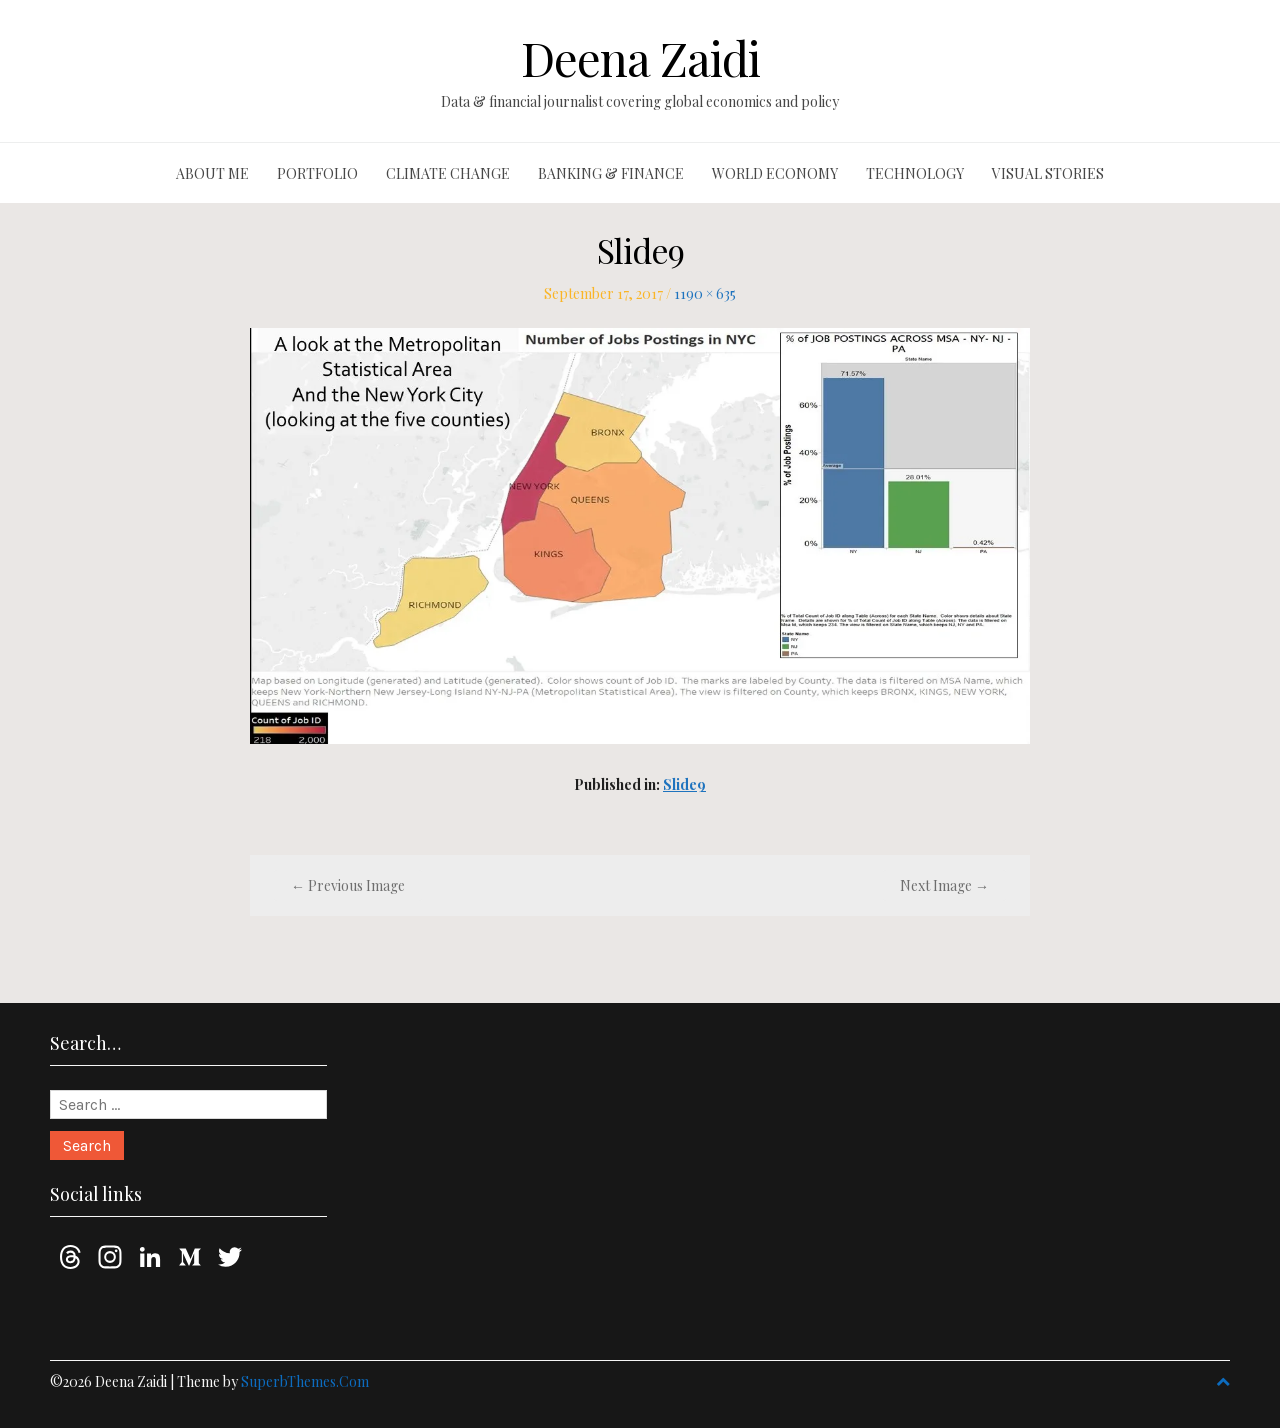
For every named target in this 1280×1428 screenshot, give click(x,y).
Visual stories (1048, 173)
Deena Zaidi (640, 58)
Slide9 (684, 784)
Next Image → (944, 885)
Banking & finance (611, 173)
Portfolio (317, 173)
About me (212, 173)
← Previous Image (348, 885)
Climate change (448, 173)
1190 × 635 (705, 293)
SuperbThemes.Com (305, 1381)
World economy (775, 173)
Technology (915, 173)
